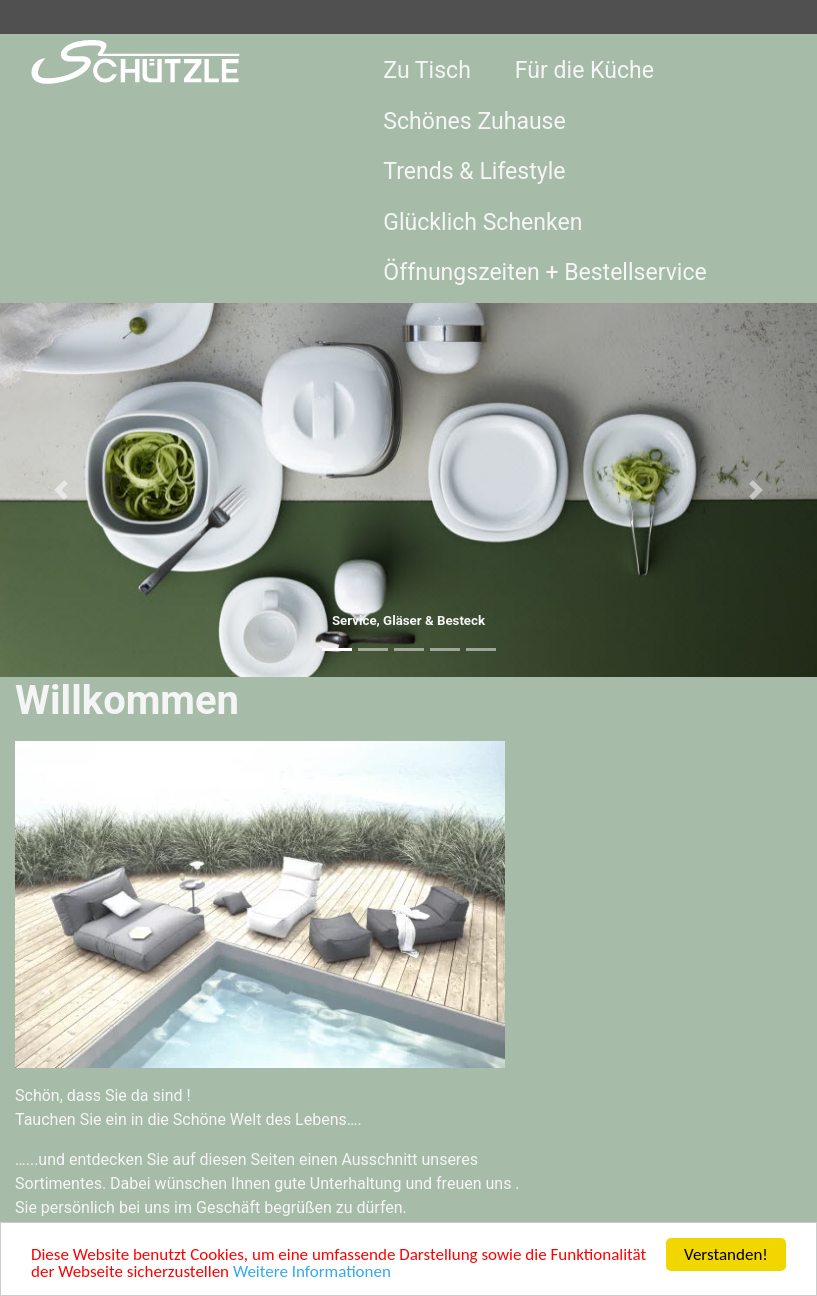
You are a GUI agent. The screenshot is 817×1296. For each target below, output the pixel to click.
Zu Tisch (427, 70)
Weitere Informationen (312, 1273)
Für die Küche (584, 70)
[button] (61, 490)
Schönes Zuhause (474, 121)
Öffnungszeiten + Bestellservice (544, 272)
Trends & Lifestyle (474, 171)
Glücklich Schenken (482, 222)
